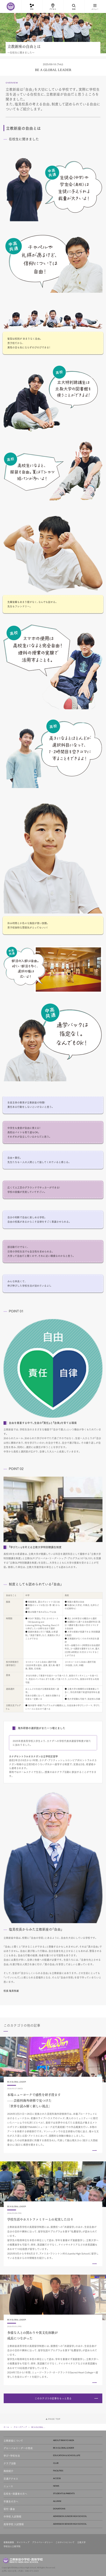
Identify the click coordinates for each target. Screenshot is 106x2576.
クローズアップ (20, 2427)
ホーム (6, 2427)
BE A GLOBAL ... (38, 2427)
